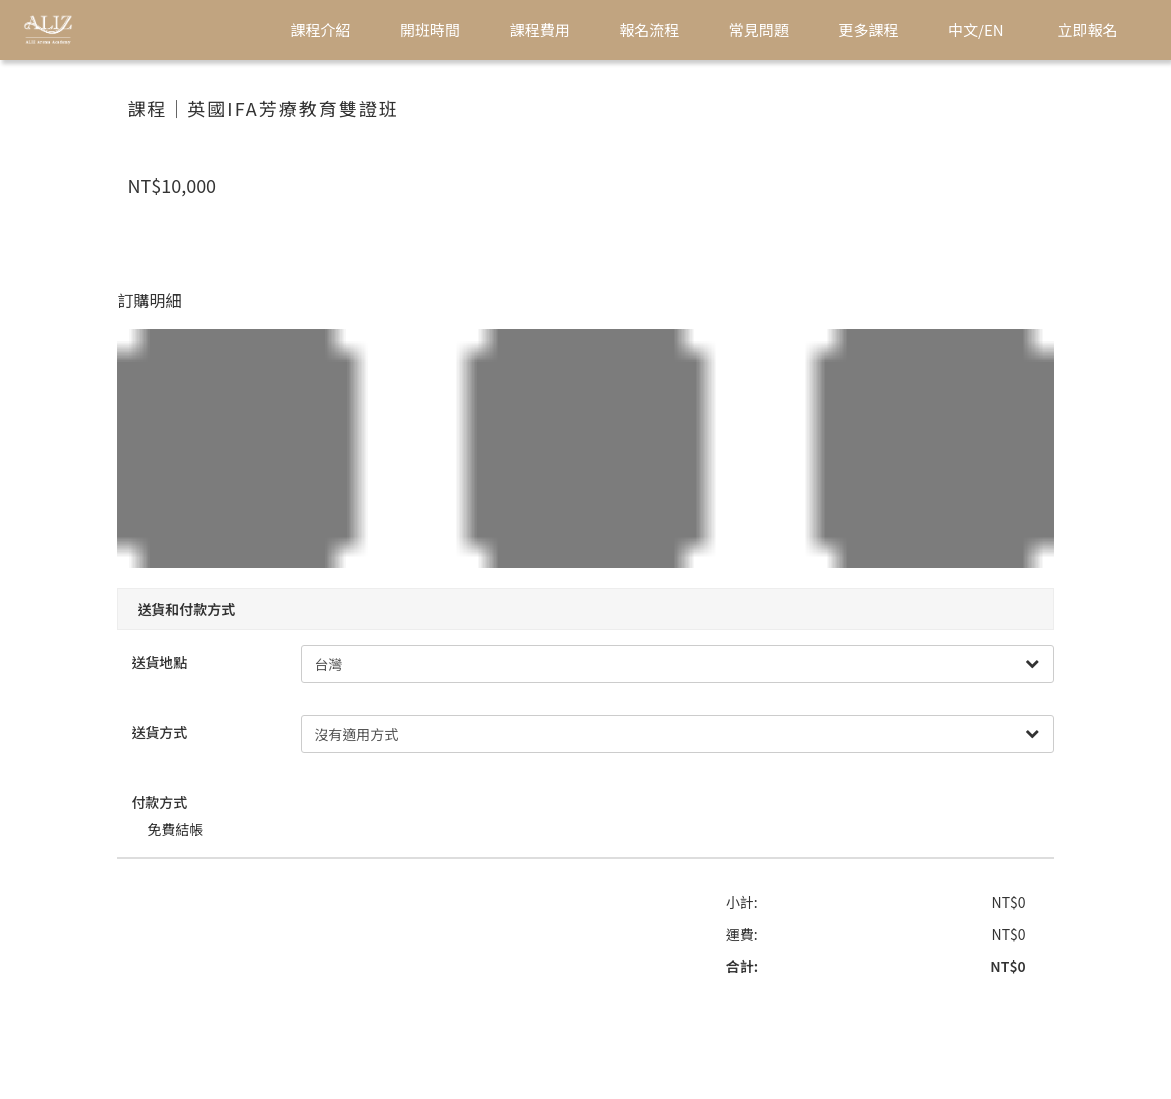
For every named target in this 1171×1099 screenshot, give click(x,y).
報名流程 (649, 29)
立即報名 (1088, 29)
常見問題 (759, 29)
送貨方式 (173, 726)
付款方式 (173, 796)
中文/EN (976, 29)
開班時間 (430, 29)
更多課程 (868, 29)
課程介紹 (320, 29)
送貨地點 (173, 656)
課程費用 (540, 29)
